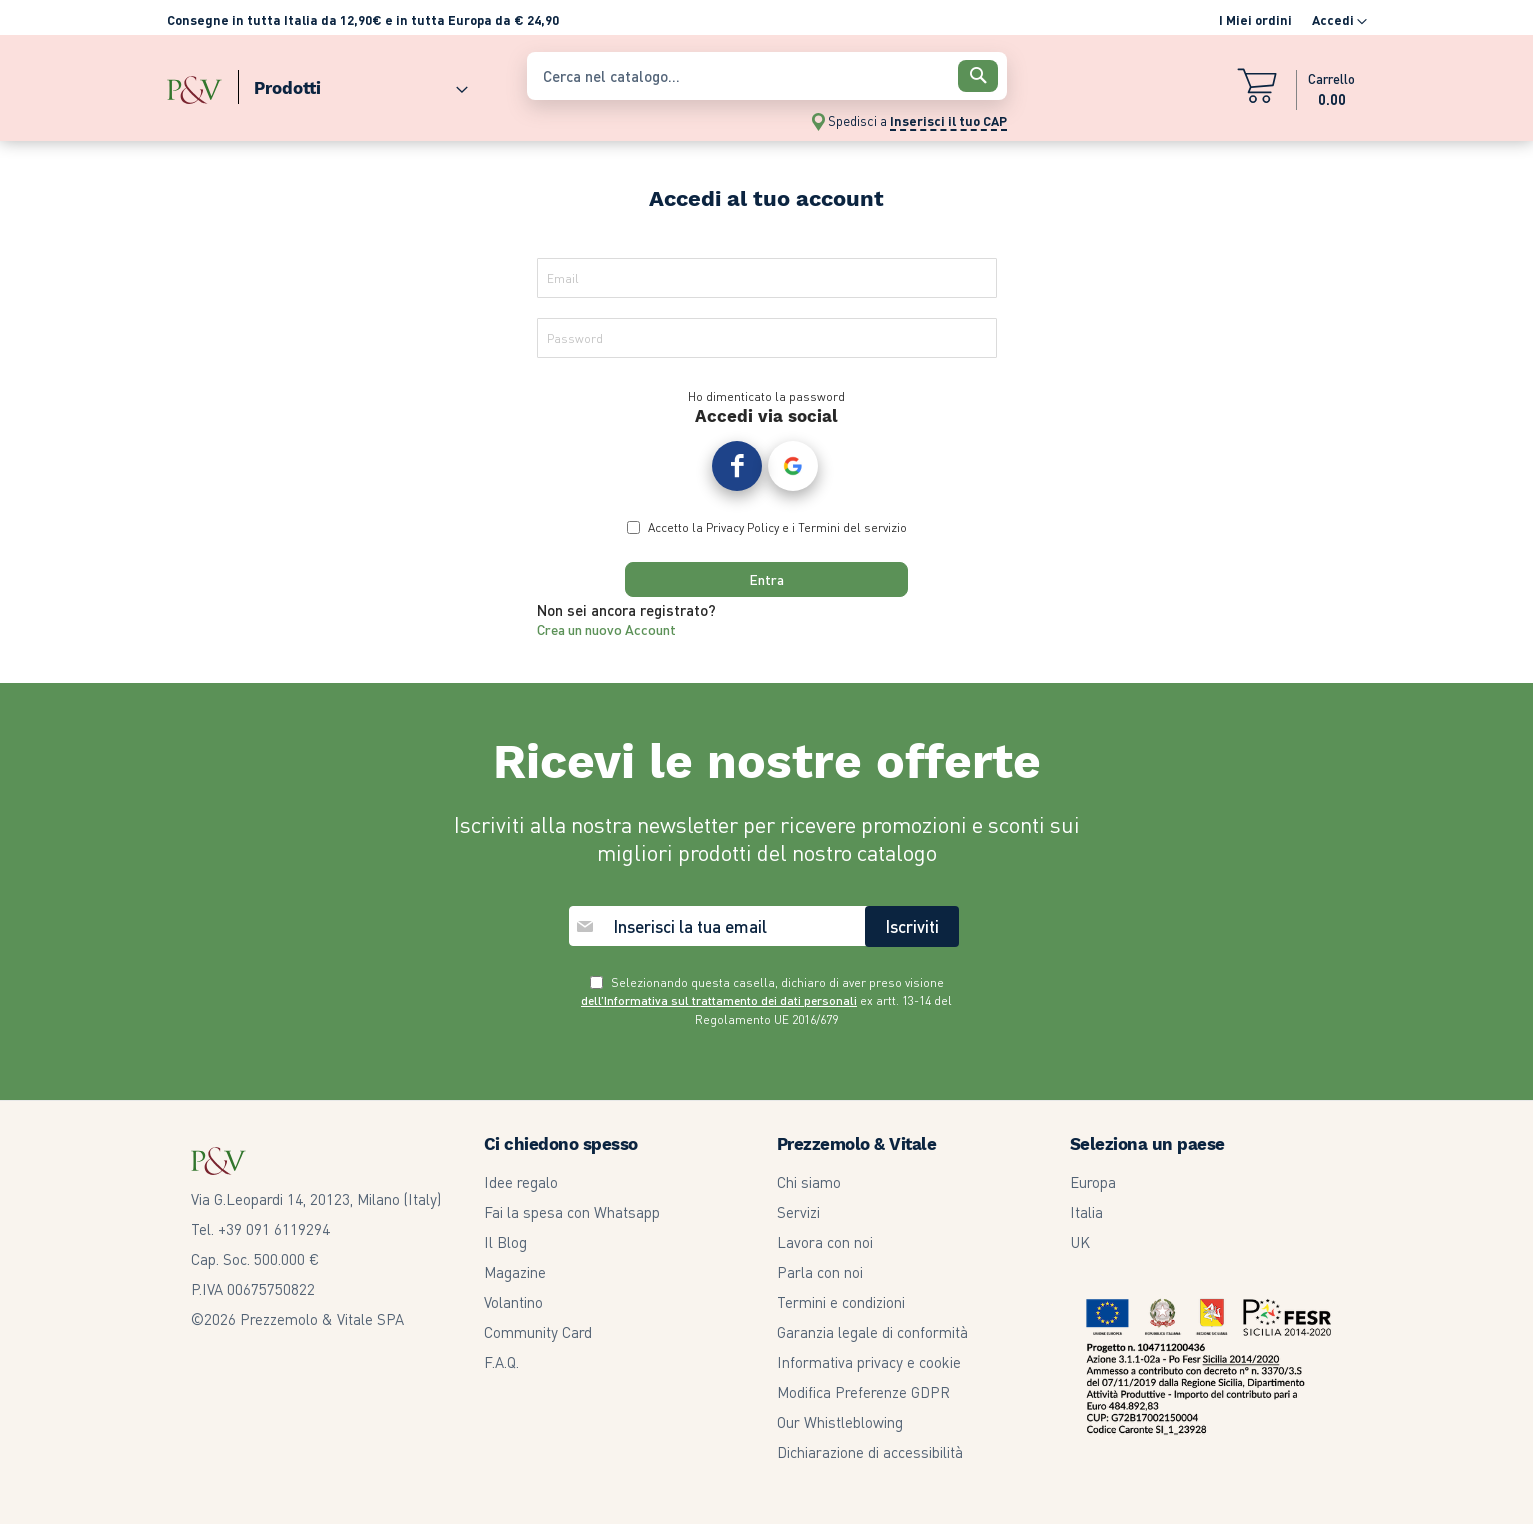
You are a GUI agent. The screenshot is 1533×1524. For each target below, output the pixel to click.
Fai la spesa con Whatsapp (572, 1212)
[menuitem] (353, 83)
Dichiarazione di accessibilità (870, 1452)
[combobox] (767, 76)
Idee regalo (521, 1182)
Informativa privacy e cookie (869, 1362)
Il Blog (505, 1242)
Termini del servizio (852, 531)
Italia (1086, 1212)
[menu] (337, 83)
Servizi (798, 1212)
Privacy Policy (742, 531)
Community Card (538, 1332)
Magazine (515, 1272)
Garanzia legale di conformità (872, 1332)
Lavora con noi (825, 1242)
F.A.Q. (501, 1362)
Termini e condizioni (841, 1302)
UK (1080, 1242)
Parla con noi (820, 1272)
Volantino (513, 1302)
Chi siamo (809, 1182)
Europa (1093, 1182)
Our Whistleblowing (840, 1422)
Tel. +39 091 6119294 (260, 1229)
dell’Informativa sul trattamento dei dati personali (719, 1001)
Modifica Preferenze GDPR (863, 1392)
